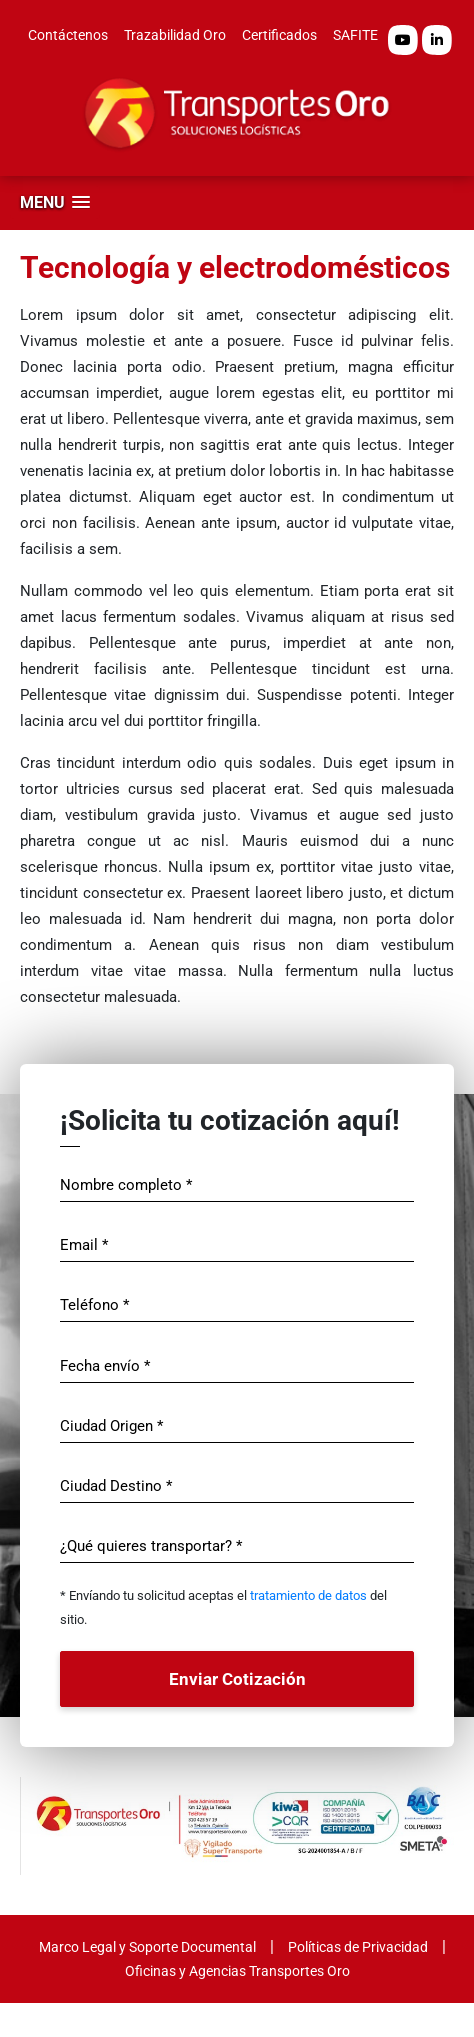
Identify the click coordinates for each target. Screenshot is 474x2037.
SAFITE (355, 35)
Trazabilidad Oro (175, 35)
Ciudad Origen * (111, 1426)
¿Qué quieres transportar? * (151, 1546)
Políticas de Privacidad (358, 1947)
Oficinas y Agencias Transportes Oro (237, 1971)
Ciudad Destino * (116, 1486)
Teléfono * (94, 1305)
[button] (55, 202)
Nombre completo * (126, 1185)
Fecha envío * (105, 1366)
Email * (84, 1245)
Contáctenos (68, 35)
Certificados (279, 35)
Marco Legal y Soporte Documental (147, 1947)
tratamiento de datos (308, 1595)
